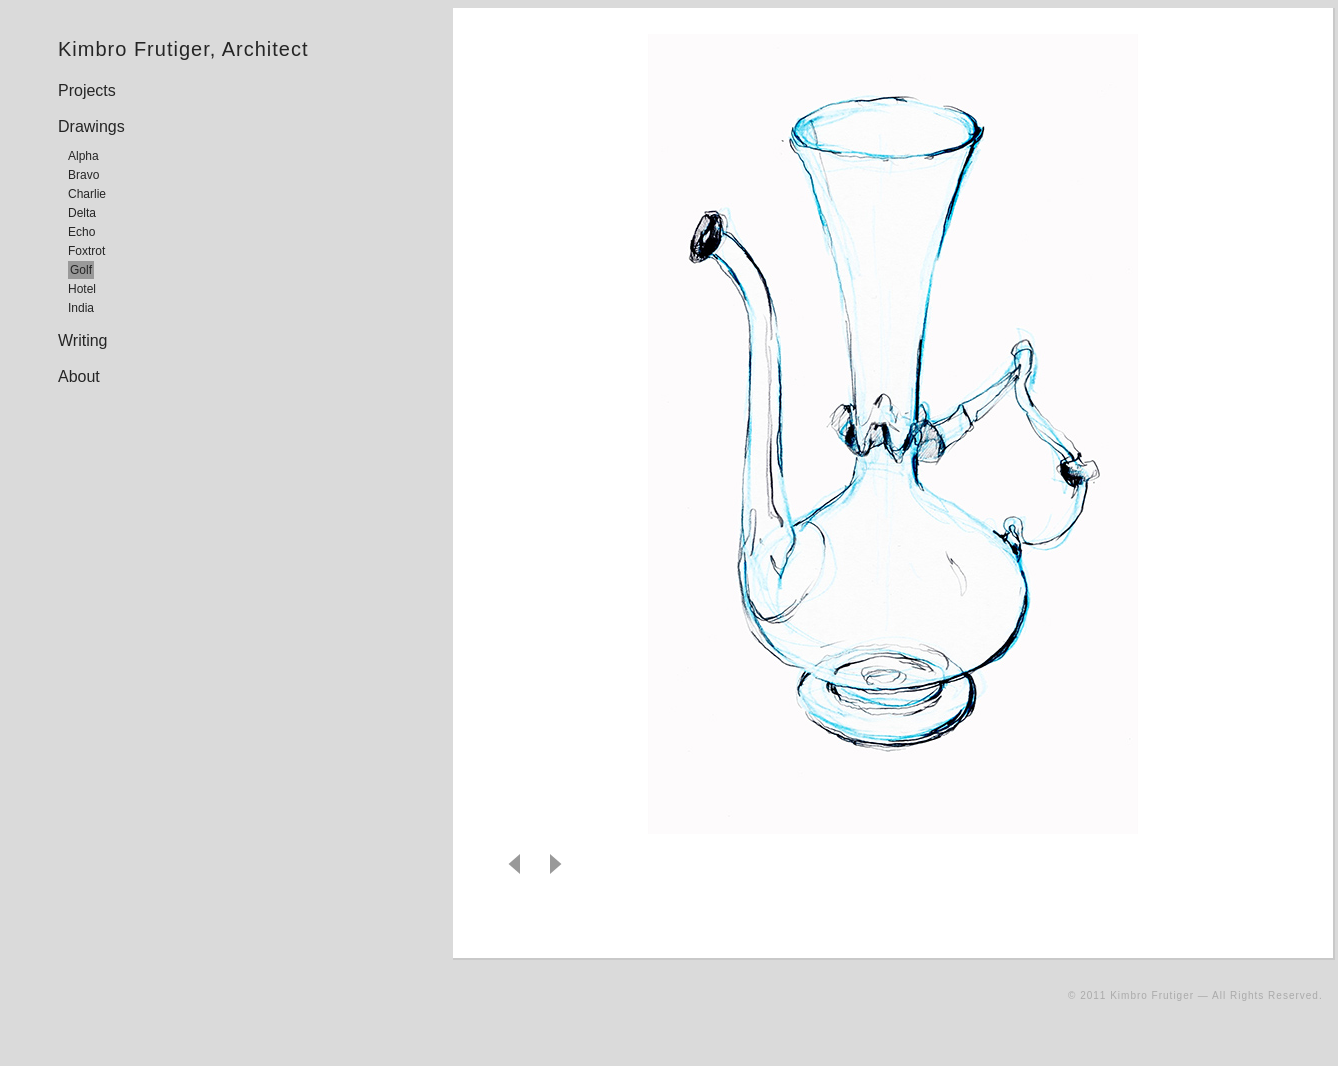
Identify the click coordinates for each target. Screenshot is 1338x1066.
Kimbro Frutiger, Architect (183, 49)
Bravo (83, 175)
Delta (82, 213)
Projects (87, 90)
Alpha (83, 156)
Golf (81, 270)
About (79, 376)
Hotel (82, 289)
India (81, 308)
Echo (81, 232)
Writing (83, 340)
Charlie (87, 194)
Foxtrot (86, 251)
